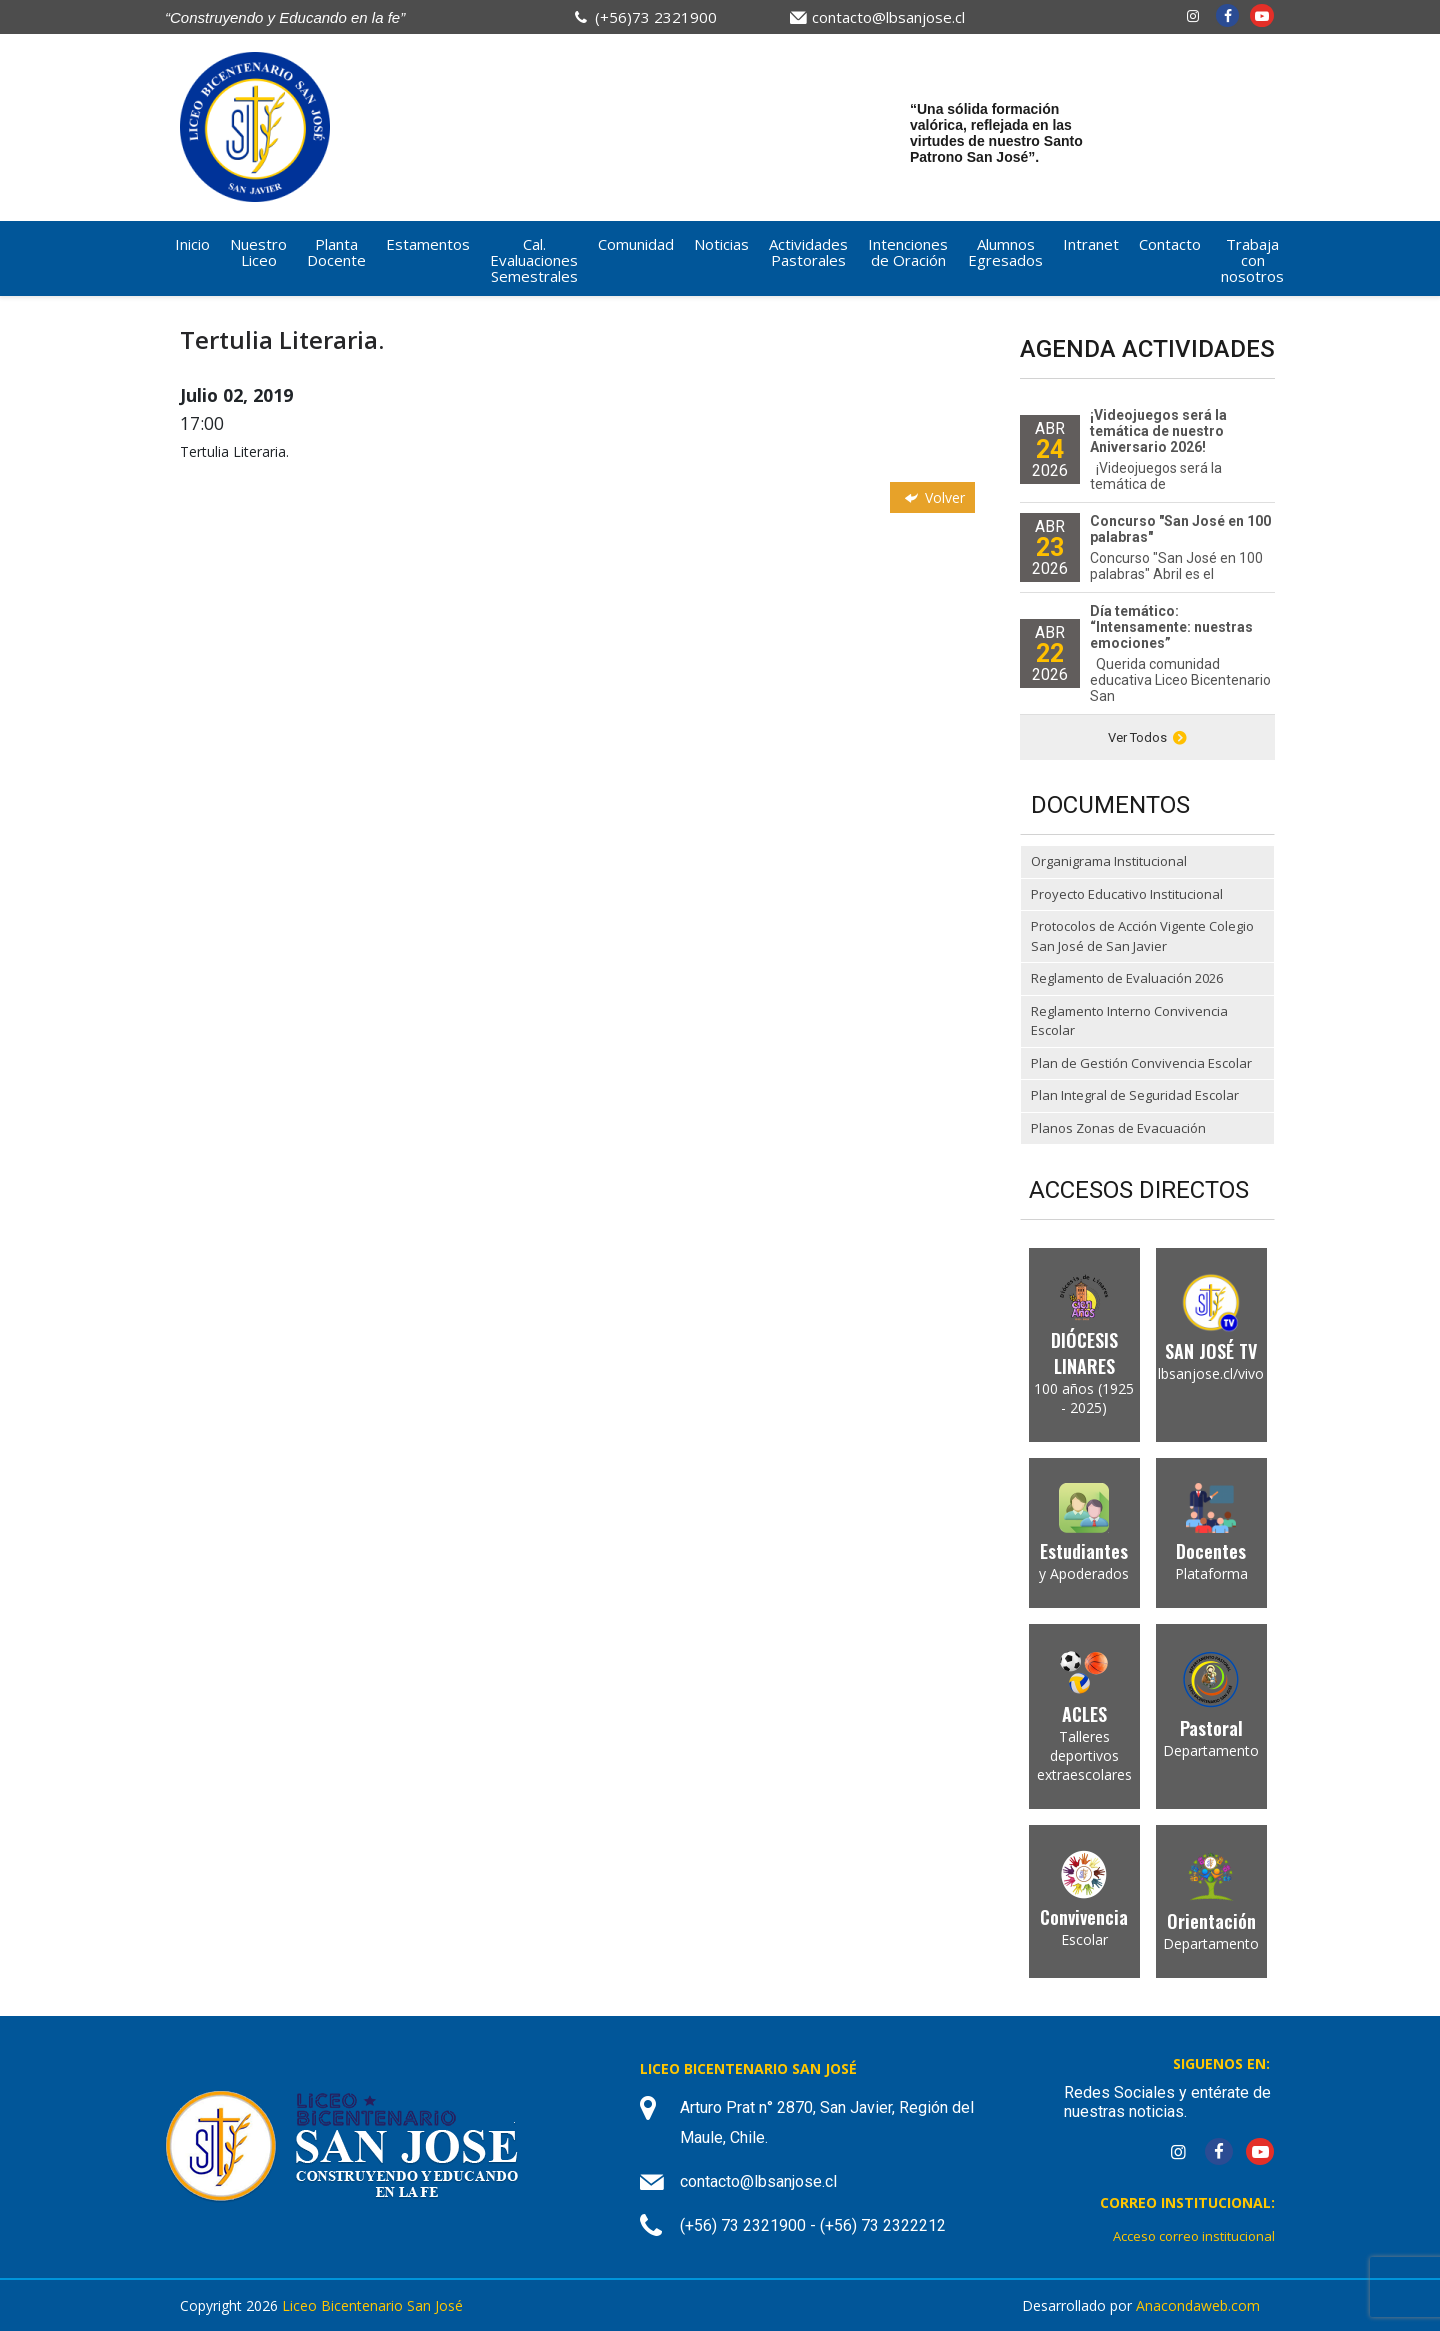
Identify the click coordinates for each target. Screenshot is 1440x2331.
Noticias (721, 244)
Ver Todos (1147, 737)
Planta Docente (336, 252)
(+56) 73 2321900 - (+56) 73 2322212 (813, 2225)
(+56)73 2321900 (656, 17)
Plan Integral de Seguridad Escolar (1135, 1095)
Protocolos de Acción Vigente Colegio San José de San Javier (1142, 936)
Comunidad (636, 244)
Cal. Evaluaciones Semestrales (534, 260)
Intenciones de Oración (908, 252)
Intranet (1091, 244)
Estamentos (428, 244)
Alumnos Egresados (1005, 252)
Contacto (1170, 244)
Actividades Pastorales (808, 252)
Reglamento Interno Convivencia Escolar (1129, 1021)
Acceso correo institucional (1194, 2236)
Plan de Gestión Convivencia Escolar (1141, 1063)
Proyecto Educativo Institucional (1127, 894)
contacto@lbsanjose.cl (888, 17)
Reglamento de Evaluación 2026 (1127, 978)
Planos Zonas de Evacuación (1118, 1128)
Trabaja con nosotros (1252, 260)
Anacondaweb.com (1198, 2305)
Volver (933, 497)
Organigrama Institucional (1109, 861)
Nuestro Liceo (258, 252)
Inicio (192, 244)
